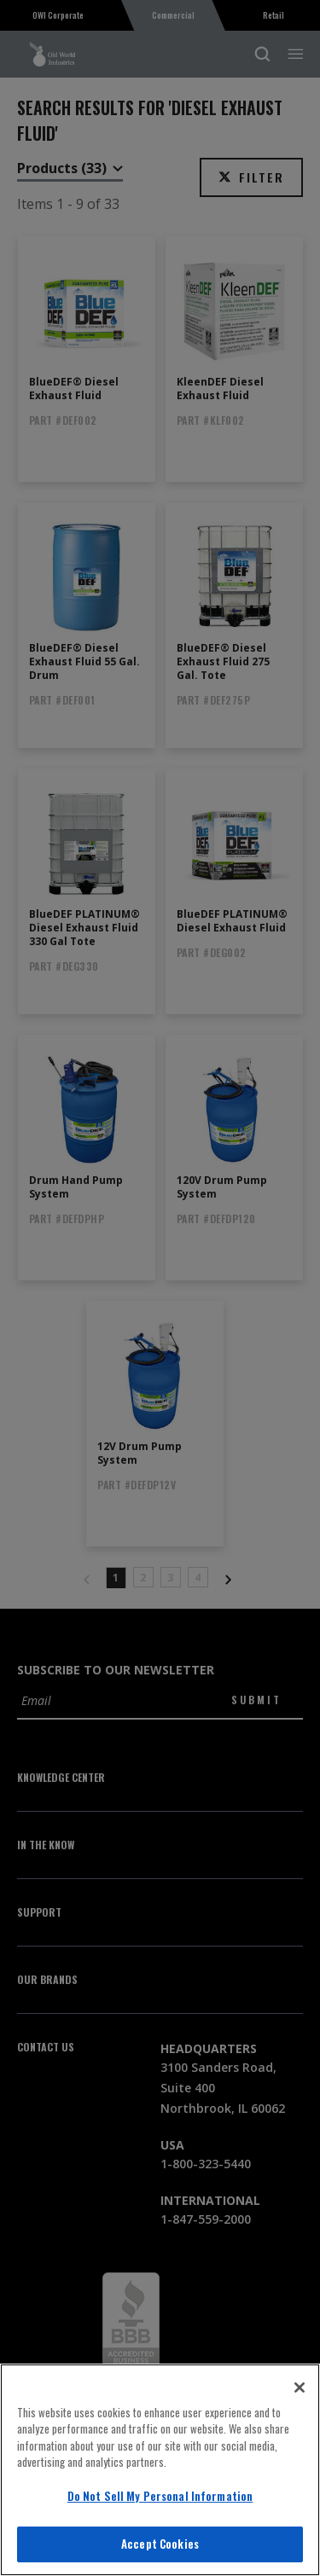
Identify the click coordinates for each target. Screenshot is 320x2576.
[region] (160, 2470)
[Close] (299, 2387)
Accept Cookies (160, 2543)
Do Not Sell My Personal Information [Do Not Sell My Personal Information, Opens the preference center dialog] (160, 2495)
